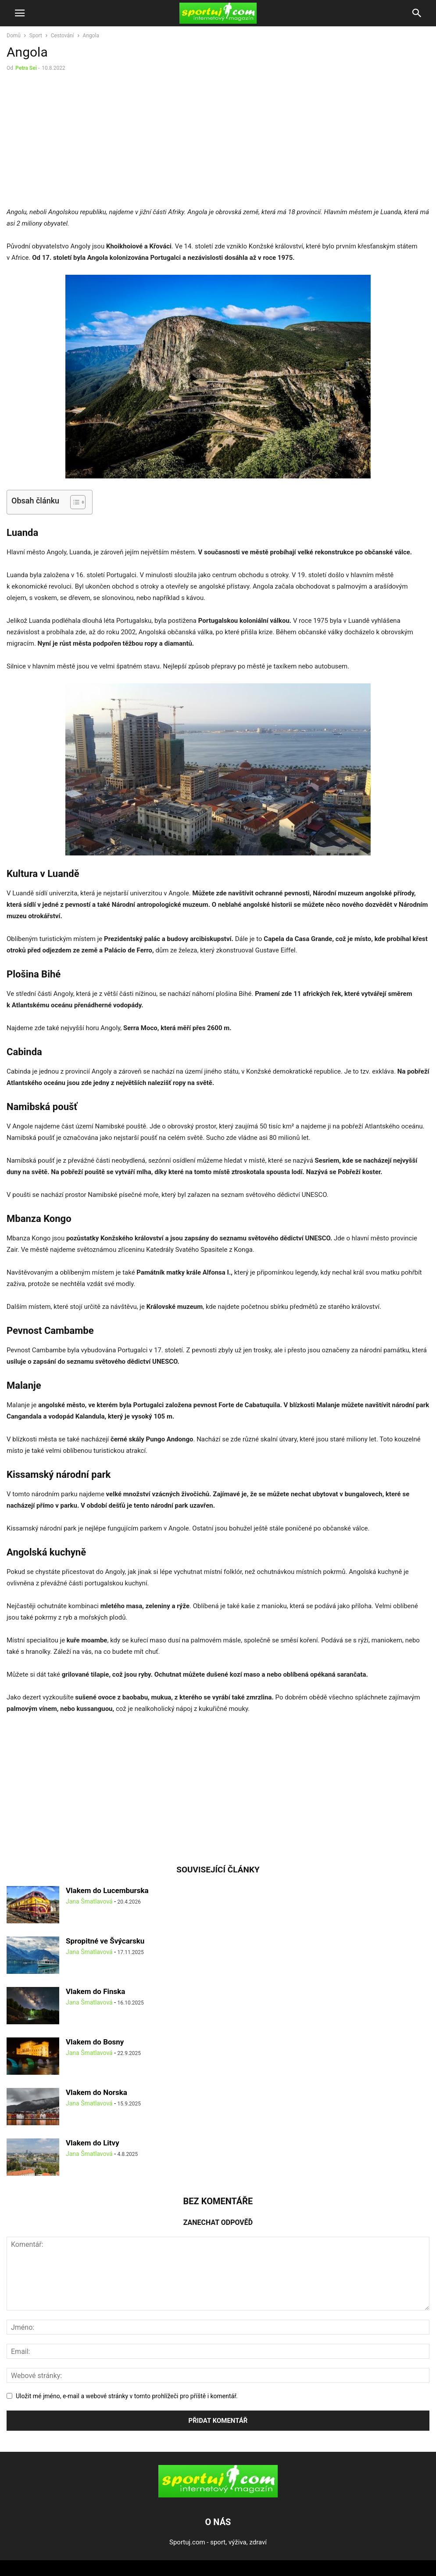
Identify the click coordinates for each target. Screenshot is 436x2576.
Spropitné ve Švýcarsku (105, 1940)
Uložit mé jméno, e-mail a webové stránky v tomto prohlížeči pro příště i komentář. (127, 2396)
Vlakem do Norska (96, 2092)
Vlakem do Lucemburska (107, 1890)
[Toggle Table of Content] (73, 502)
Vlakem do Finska (95, 1991)
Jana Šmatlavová (89, 1901)
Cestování (62, 35)
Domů (14, 35)
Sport (35, 35)
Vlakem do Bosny (95, 2041)
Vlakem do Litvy (92, 2142)
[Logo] (218, 2495)
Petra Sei (26, 68)
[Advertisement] (80, 141)
